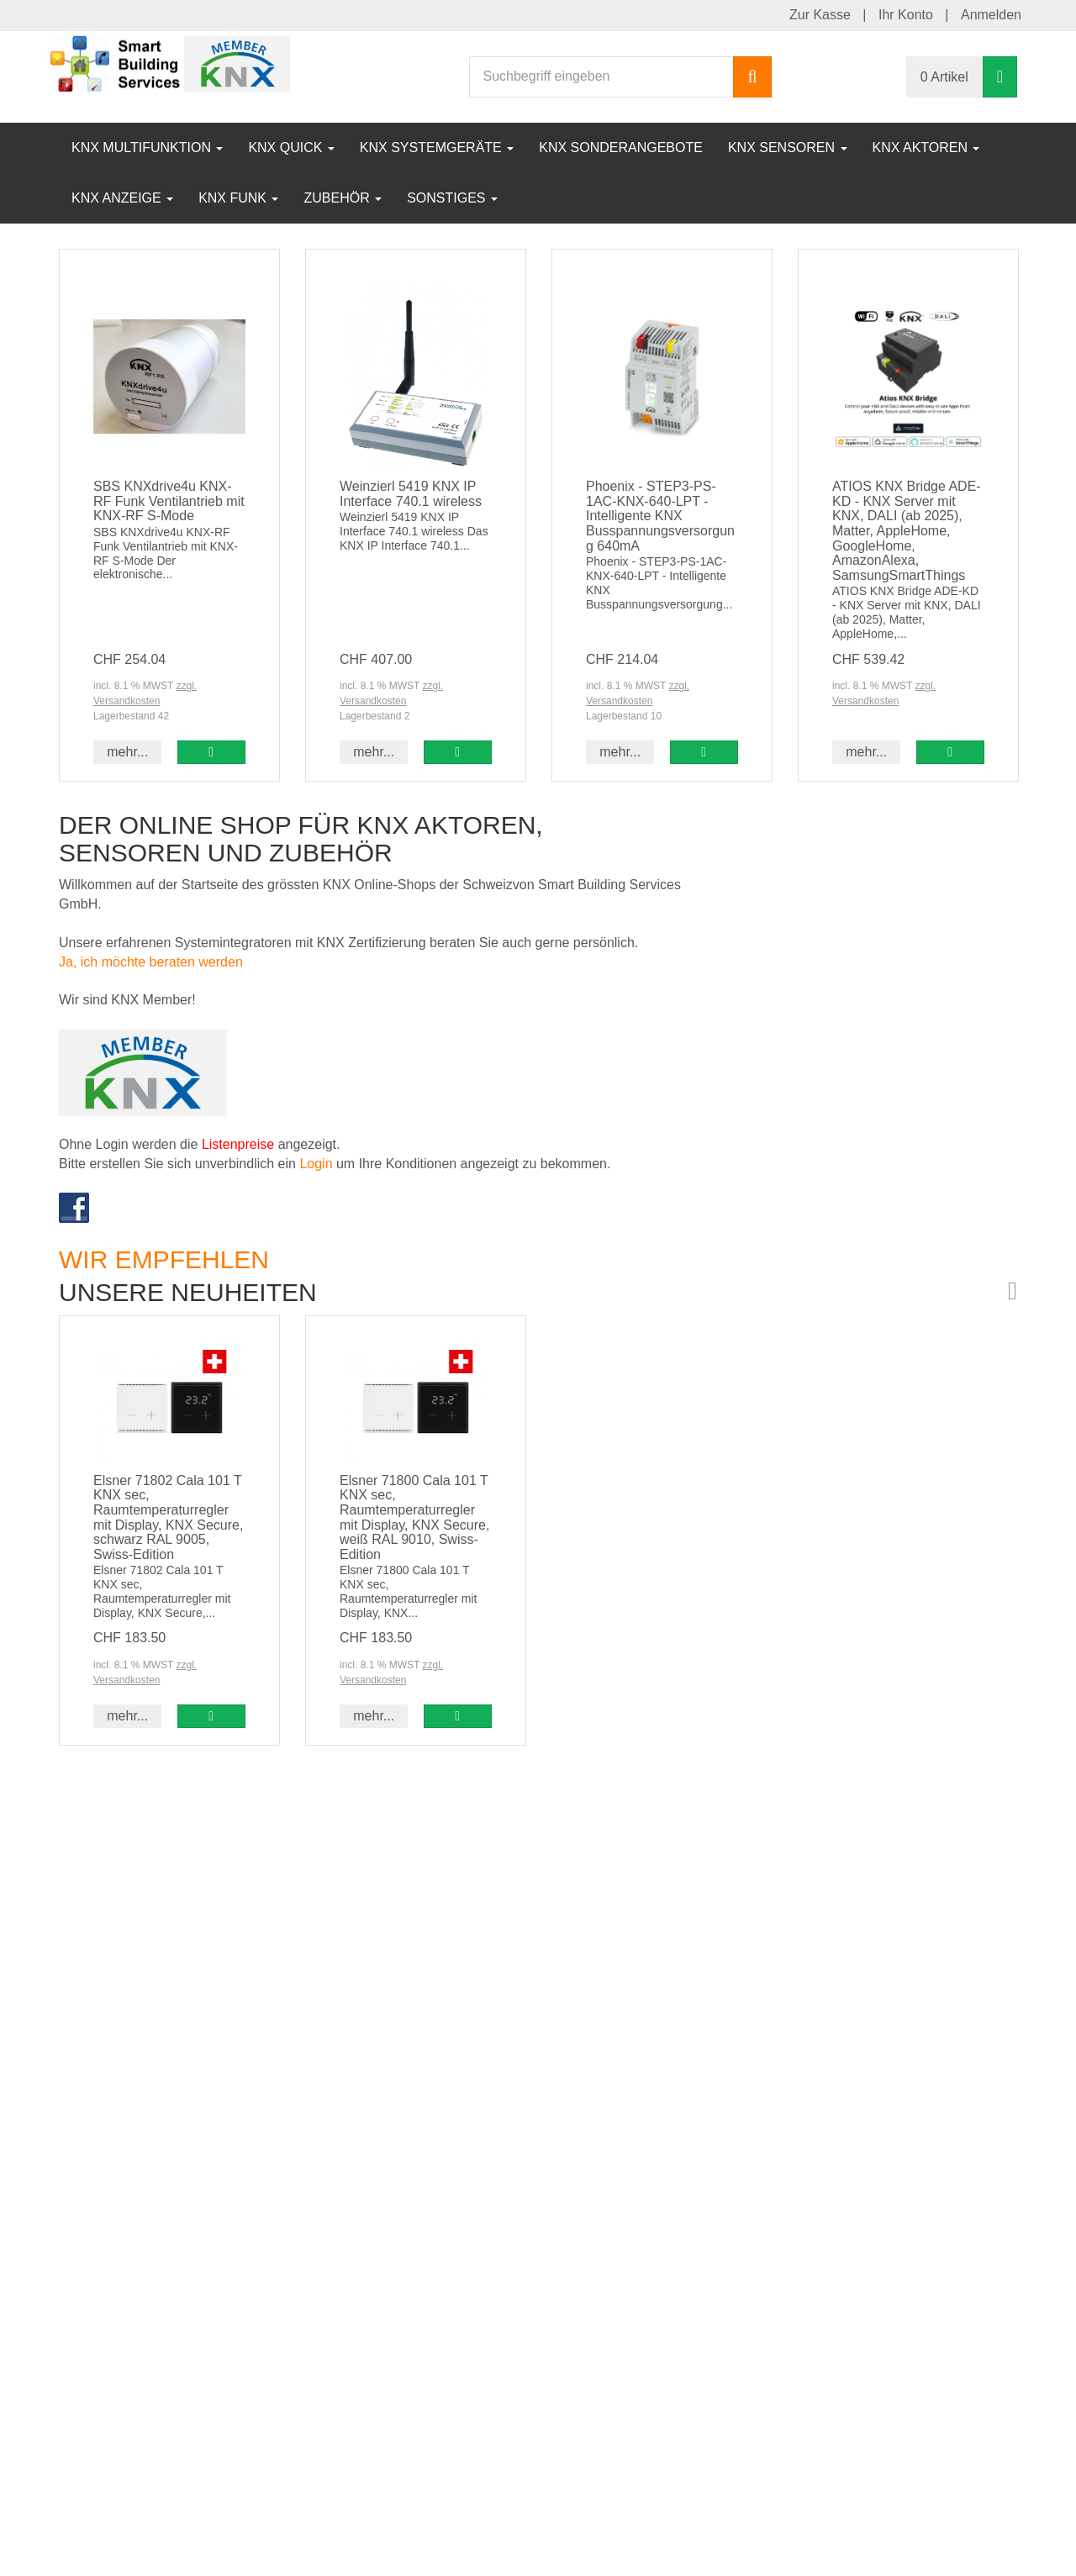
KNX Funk (238, 198)
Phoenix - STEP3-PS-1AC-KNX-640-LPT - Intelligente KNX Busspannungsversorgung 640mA (660, 515)
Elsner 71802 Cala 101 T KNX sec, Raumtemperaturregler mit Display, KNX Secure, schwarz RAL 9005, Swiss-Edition (168, 1517)
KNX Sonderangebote (621, 147)
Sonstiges (452, 198)
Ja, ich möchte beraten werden (151, 962)
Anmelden (991, 15)
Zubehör (342, 198)
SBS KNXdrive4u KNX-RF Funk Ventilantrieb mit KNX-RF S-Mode (169, 501)
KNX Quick (291, 147)
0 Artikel (944, 77)
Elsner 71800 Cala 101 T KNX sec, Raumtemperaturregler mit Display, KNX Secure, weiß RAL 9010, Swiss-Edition (414, 1517)
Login (317, 1163)
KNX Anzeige (122, 198)
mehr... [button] (127, 752)
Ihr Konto (905, 15)
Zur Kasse (820, 15)
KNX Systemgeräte (437, 147)
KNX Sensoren (787, 147)
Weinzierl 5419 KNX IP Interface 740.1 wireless (411, 493)
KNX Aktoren (926, 147)
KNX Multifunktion (147, 147)
